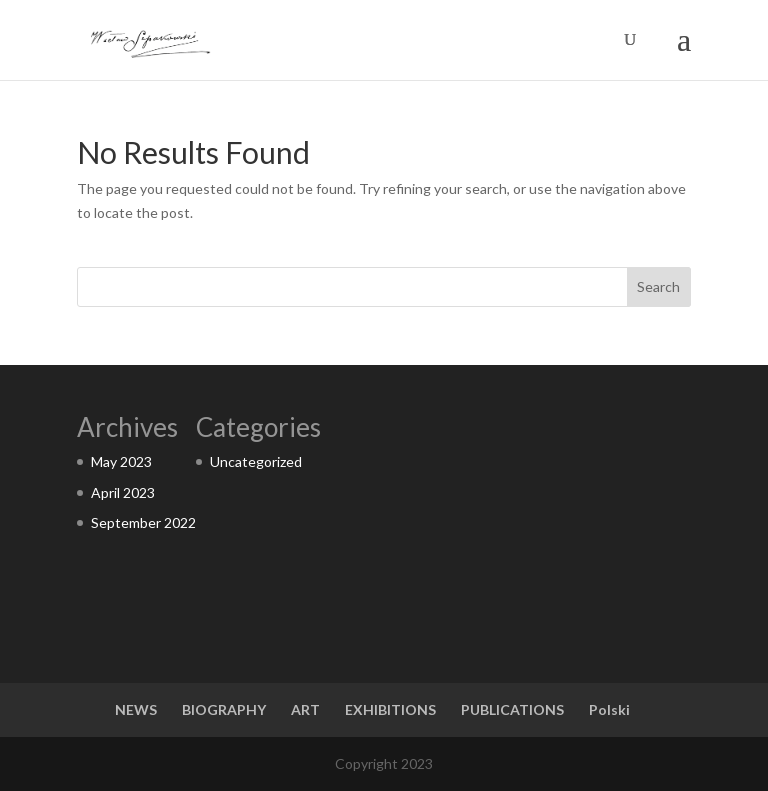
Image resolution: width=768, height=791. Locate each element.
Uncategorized (256, 461)
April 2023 (123, 492)
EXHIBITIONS (390, 709)
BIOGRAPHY (224, 709)
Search (658, 286)
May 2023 (121, 461)
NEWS (136, 709)
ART (305, 709)
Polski (609, 709)
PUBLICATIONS (512, 709)
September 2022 (143, 522)
